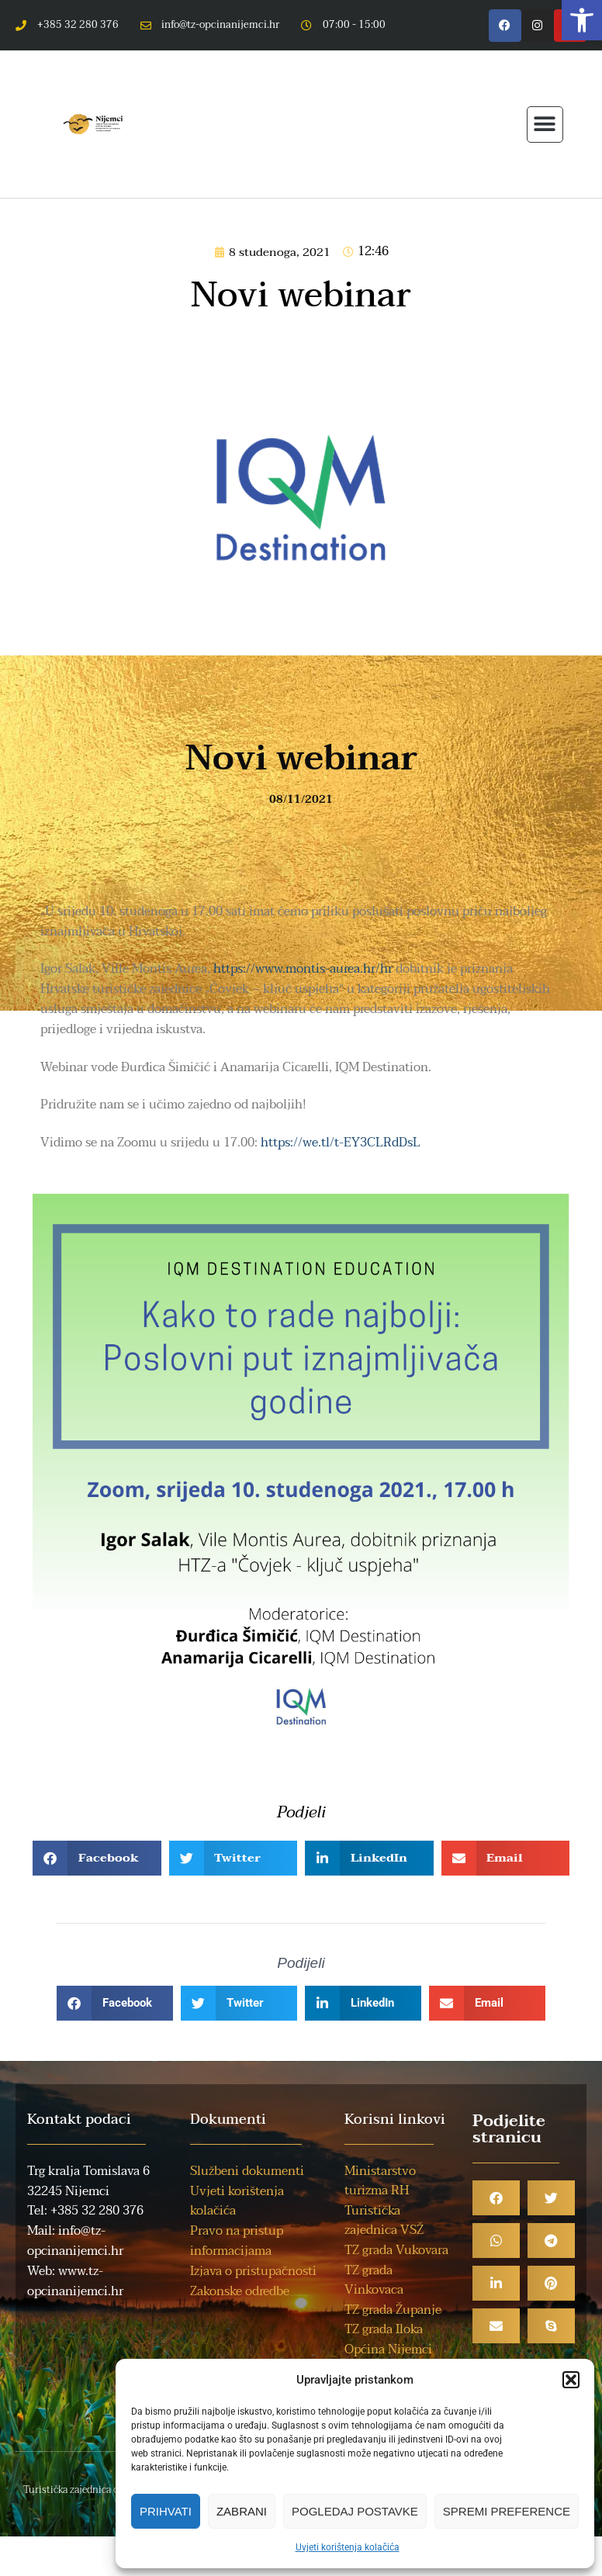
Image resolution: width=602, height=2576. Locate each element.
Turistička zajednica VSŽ (384, 2221)
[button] (582, 20)
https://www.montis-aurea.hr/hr (303, 969)
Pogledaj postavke (355, 2511)
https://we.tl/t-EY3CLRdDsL (340, 1142)
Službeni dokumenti (247, 2171)
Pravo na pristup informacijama (236, 2241)
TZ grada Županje (392, 2310)
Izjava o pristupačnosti (253, 2271)
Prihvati (166, 2511)
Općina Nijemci (388, 2349)
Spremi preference (506, 2511)
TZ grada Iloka (383, 2329)
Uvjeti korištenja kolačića (348, 2547)
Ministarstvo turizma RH (380, 2181)
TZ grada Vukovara (396, 2250)
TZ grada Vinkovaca (373, 2280)
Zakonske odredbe (239, 2291)
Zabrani (241, 2511)
